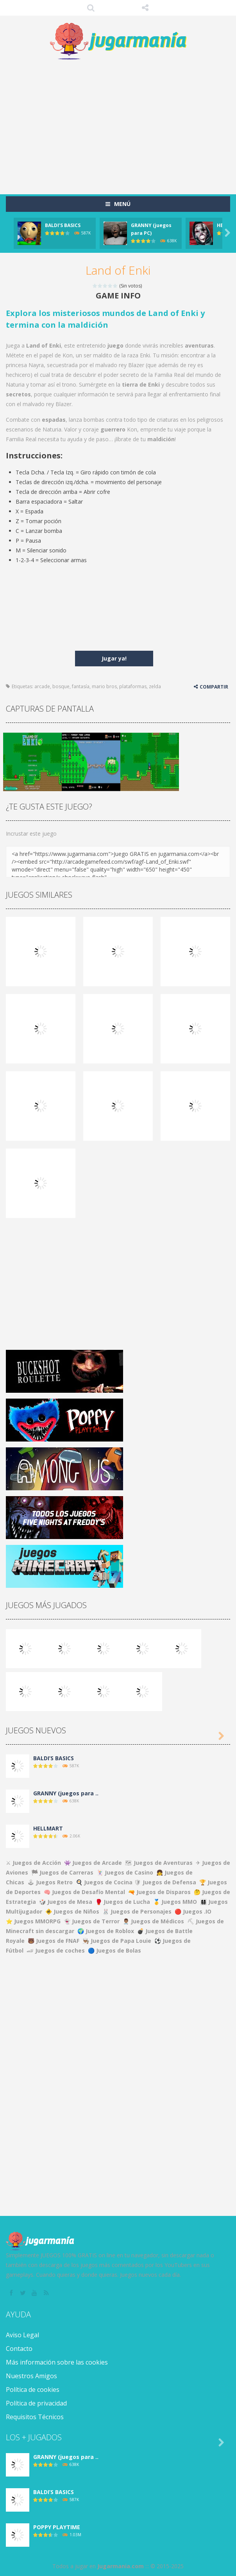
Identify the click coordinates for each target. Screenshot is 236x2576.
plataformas (133, 686)
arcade (42, 686)
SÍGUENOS (145, 8)
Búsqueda (91, 8)
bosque (61, 686)
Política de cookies (32, 2389)
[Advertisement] (121, 123)
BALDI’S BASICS (62, 225)
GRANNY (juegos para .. (65, 1793)
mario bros (104, 686)
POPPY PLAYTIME (56, 2527)
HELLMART (48, 1828)
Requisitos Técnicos (35, 2417)
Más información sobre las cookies (57, 2362)
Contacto (19, 2348)
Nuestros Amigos (31, 2376)
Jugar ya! (114, 658)
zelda (155, 686)
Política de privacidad (36, 2403)
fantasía (80, 686)
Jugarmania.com (120, 2566)
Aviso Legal (22, 2335)
